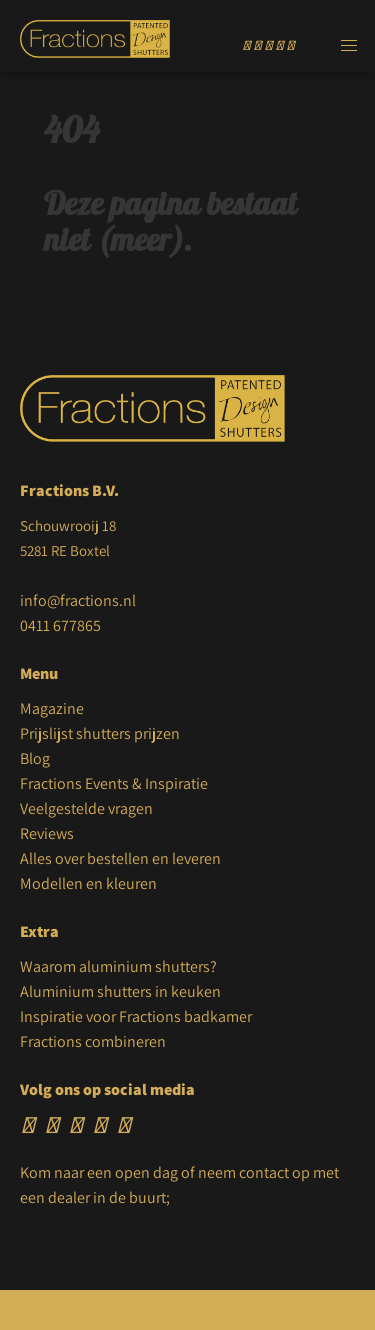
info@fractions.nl (78, 600)
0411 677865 (60, 625)
